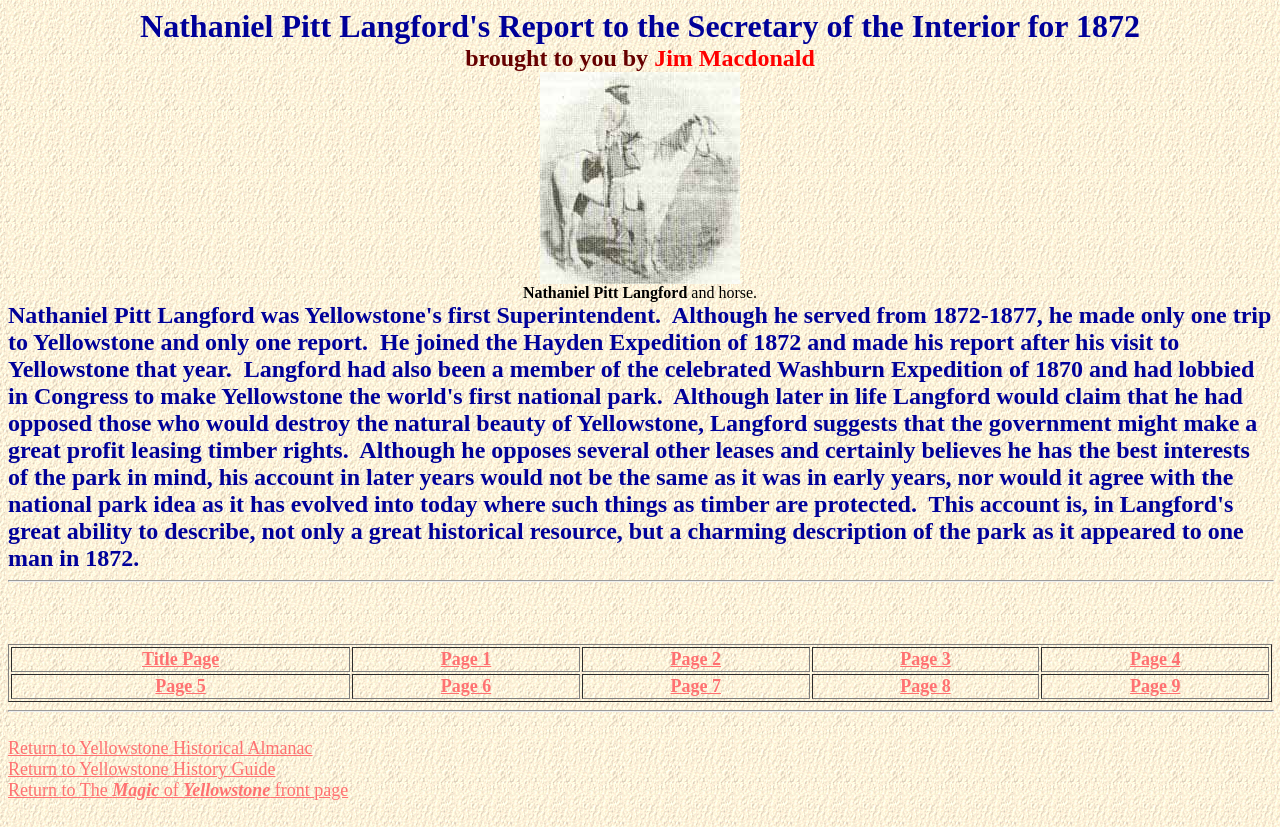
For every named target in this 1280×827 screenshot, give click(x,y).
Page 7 (695, 686)
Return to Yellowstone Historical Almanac (160, 748)
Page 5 (180, 686)
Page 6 (466, 686)
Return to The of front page (178, 790)
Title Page (180, 659)
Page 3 (925, 659)
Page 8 (925, 686)
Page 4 (1155, 659)
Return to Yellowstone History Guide (142, 769)
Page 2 (695, 659)
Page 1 (466, 659)
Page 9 (1155, 686)
